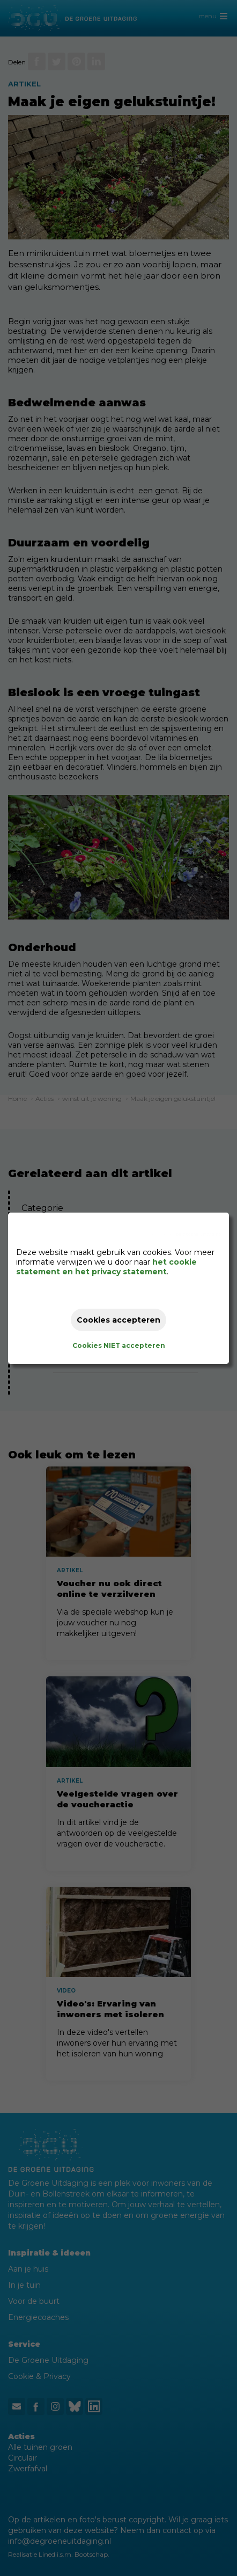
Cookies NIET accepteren (118, 1345)
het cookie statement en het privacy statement (106, 1266)
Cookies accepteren (118, 1320)
